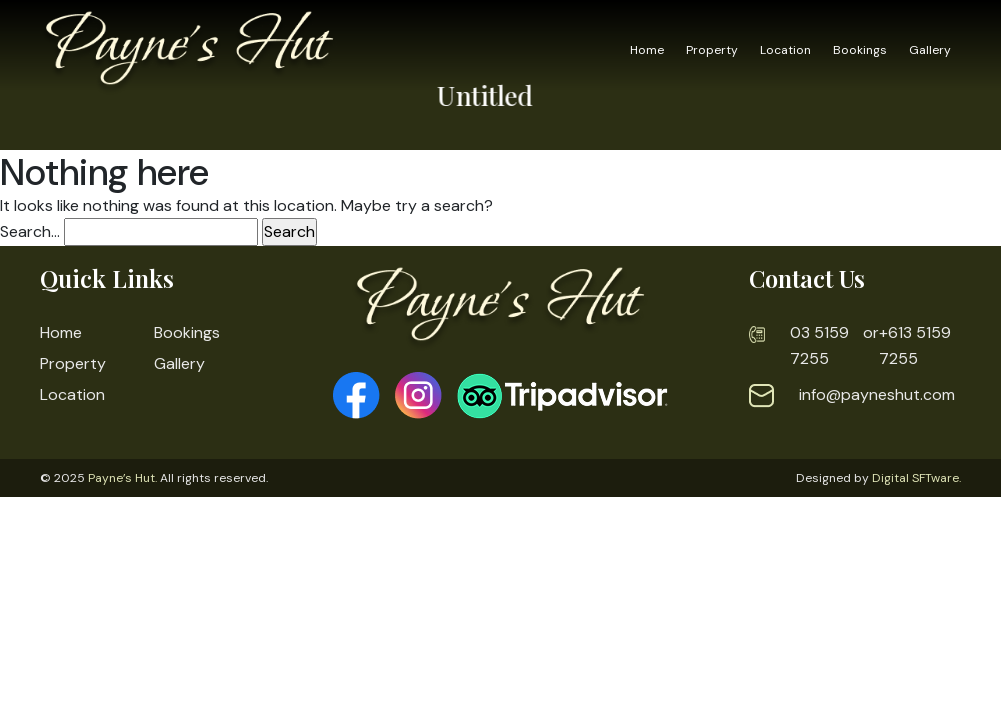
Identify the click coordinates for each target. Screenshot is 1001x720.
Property (712, 50)
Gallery (930, 50)
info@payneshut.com (877, 394)
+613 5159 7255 (915, 345)
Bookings (860, 50)
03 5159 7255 (819, 345)
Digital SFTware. (916, 478)
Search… (30, 231)
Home (647, 50)
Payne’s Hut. (122, 478)
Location (785, 50)
